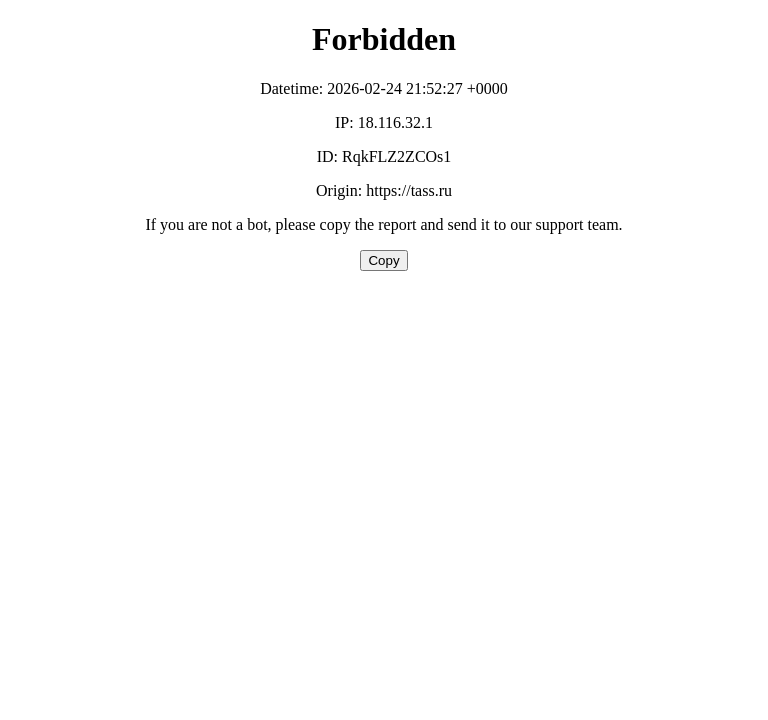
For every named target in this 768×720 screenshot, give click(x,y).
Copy (383, 260)
